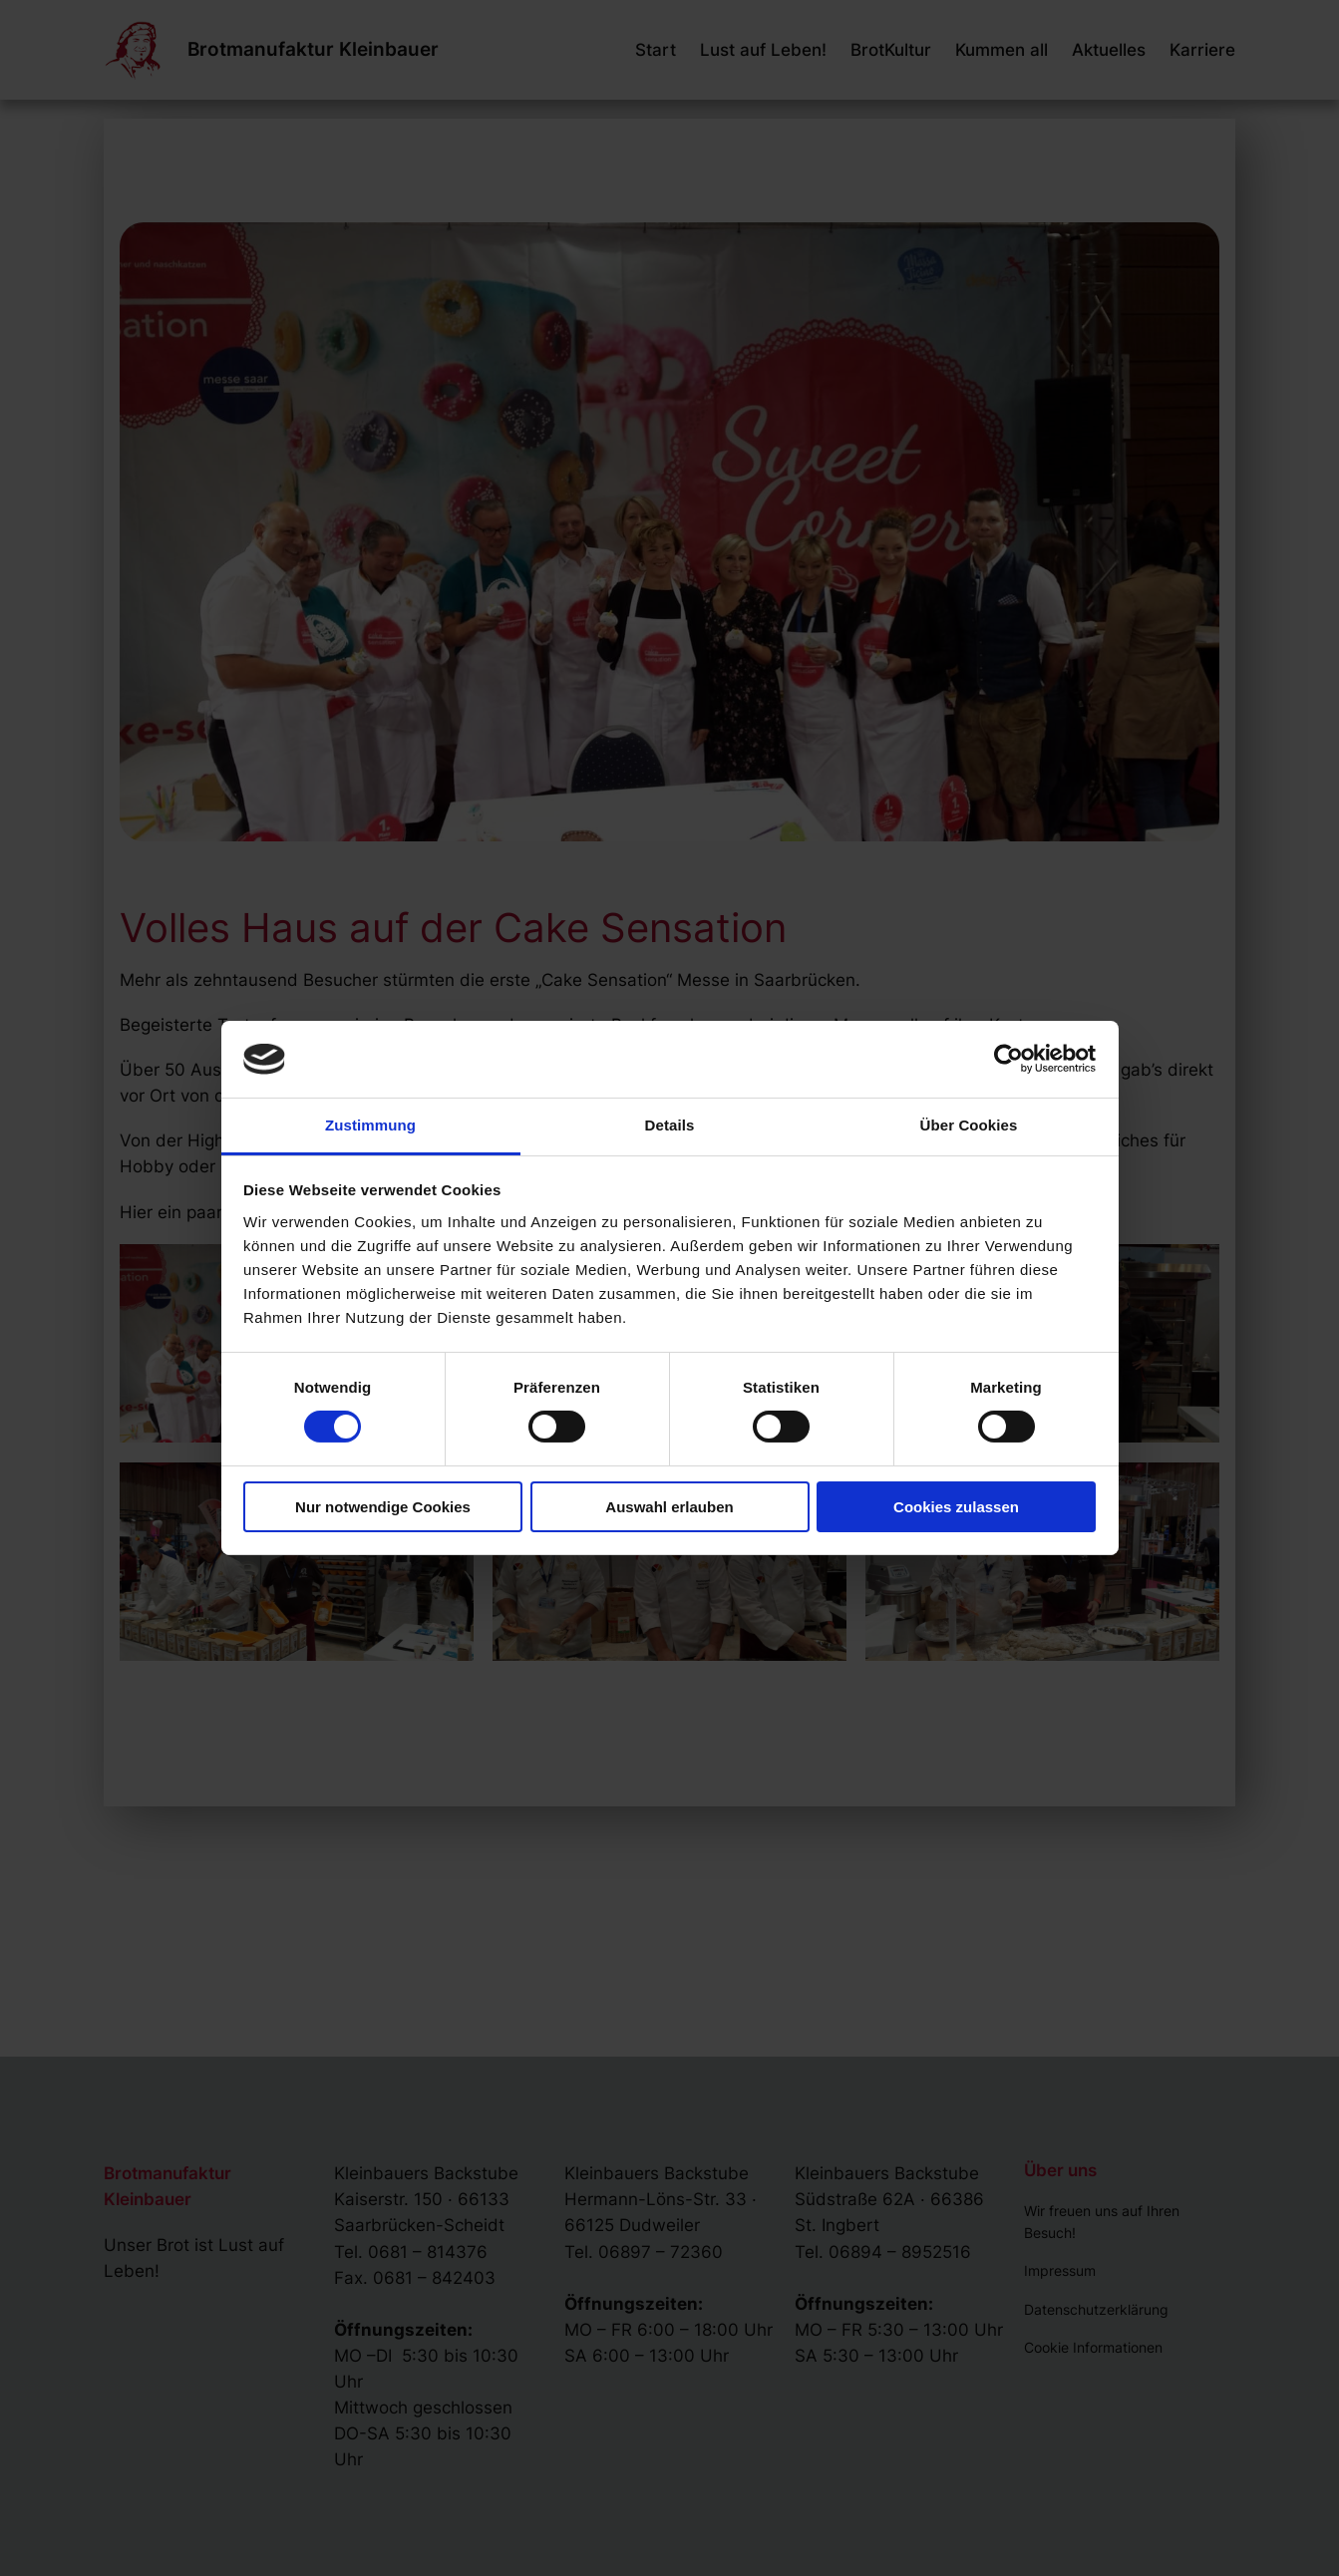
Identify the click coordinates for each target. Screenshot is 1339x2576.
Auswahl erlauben (669, 1506)
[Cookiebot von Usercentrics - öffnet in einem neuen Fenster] (1008, 1059)
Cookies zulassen (956, 1506)
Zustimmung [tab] (370, 1125)
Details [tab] (670, 1125)
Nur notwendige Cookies (383, 1506)
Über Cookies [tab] (969, 1125)
